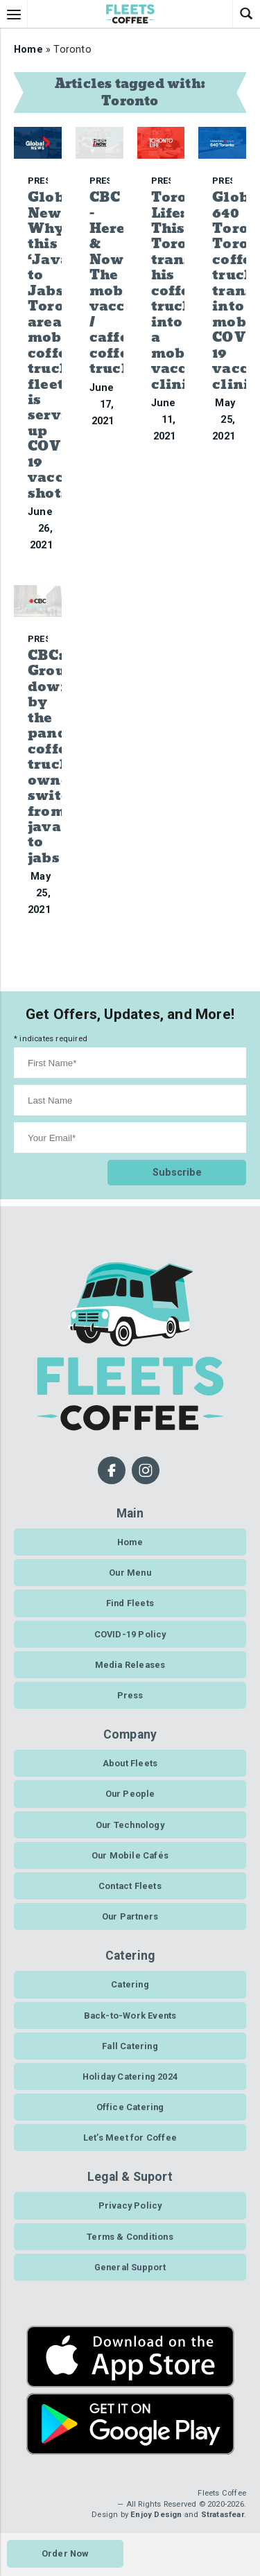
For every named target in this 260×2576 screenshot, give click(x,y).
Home (28, 49)
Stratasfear (222, 2514)
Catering (130, 1984)
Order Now (65, 2553)
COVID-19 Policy (130, 1634)
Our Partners (130, 1916)
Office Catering (130, 2107)
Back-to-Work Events (130, 2015)
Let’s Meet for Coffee (130, 2137)
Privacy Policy (130, 2205)
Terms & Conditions (130, 2236)
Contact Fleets (130, 1886)
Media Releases (130, 1665)
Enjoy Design (156, 2514)
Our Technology (130, 1825)
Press (130, 1695)
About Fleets (130, 1763)
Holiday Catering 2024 (130, 2076)
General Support (130, 2267)
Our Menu (130, 1572)
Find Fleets (130, 1603)
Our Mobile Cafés (130, 1855)
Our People (130, 1794)
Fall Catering (130, 2046)
